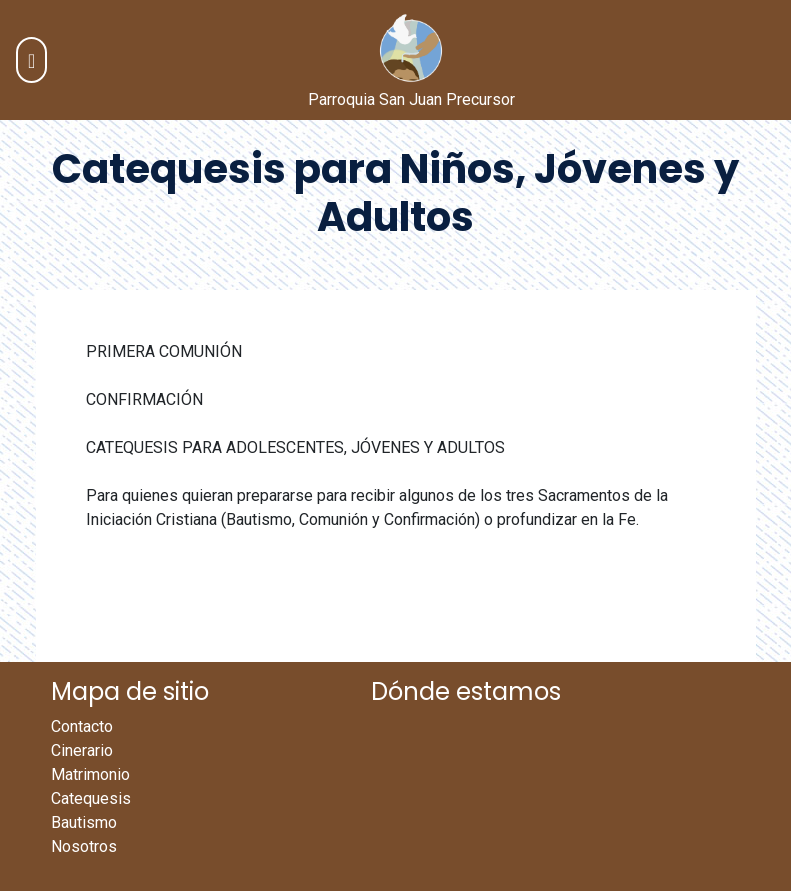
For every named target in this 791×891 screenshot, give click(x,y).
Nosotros (84, 846)
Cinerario (82, 750)
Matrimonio (90, 774)
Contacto (82, 726)
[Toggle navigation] (31, 60)
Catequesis (91, 798)
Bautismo (84, 822)
